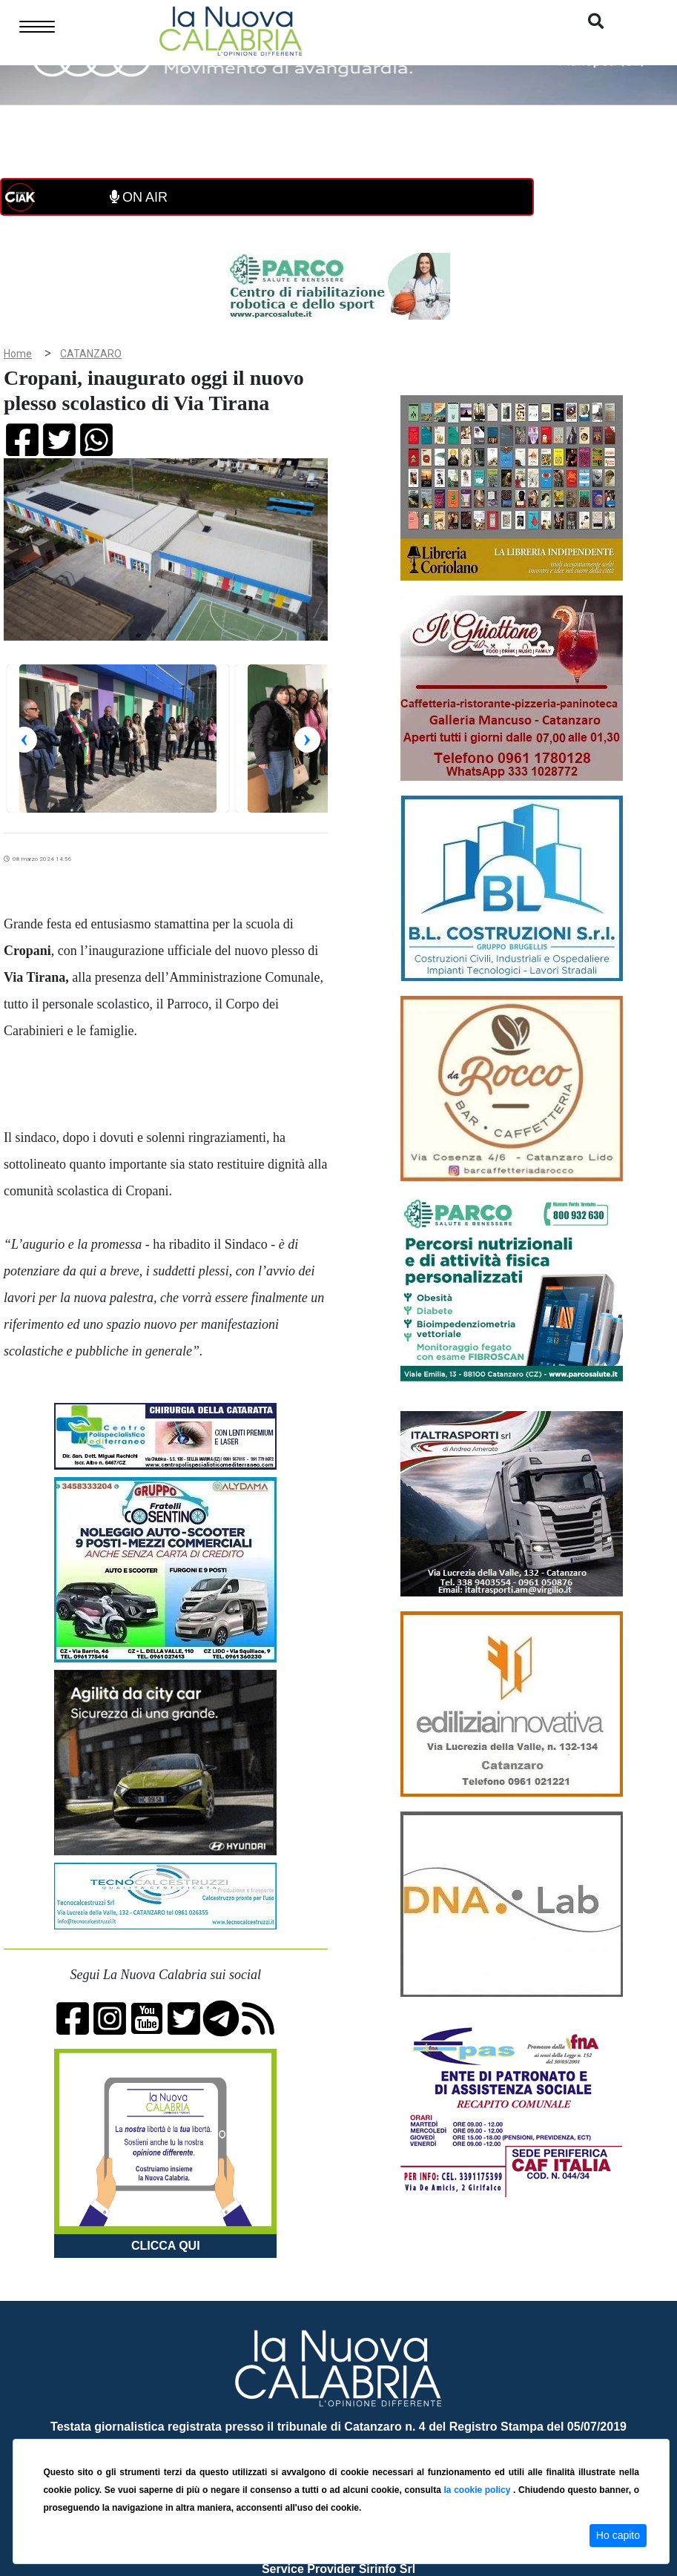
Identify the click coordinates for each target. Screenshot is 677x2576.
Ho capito (618, 2535)
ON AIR (139, 197)
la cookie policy (478, 2490)
